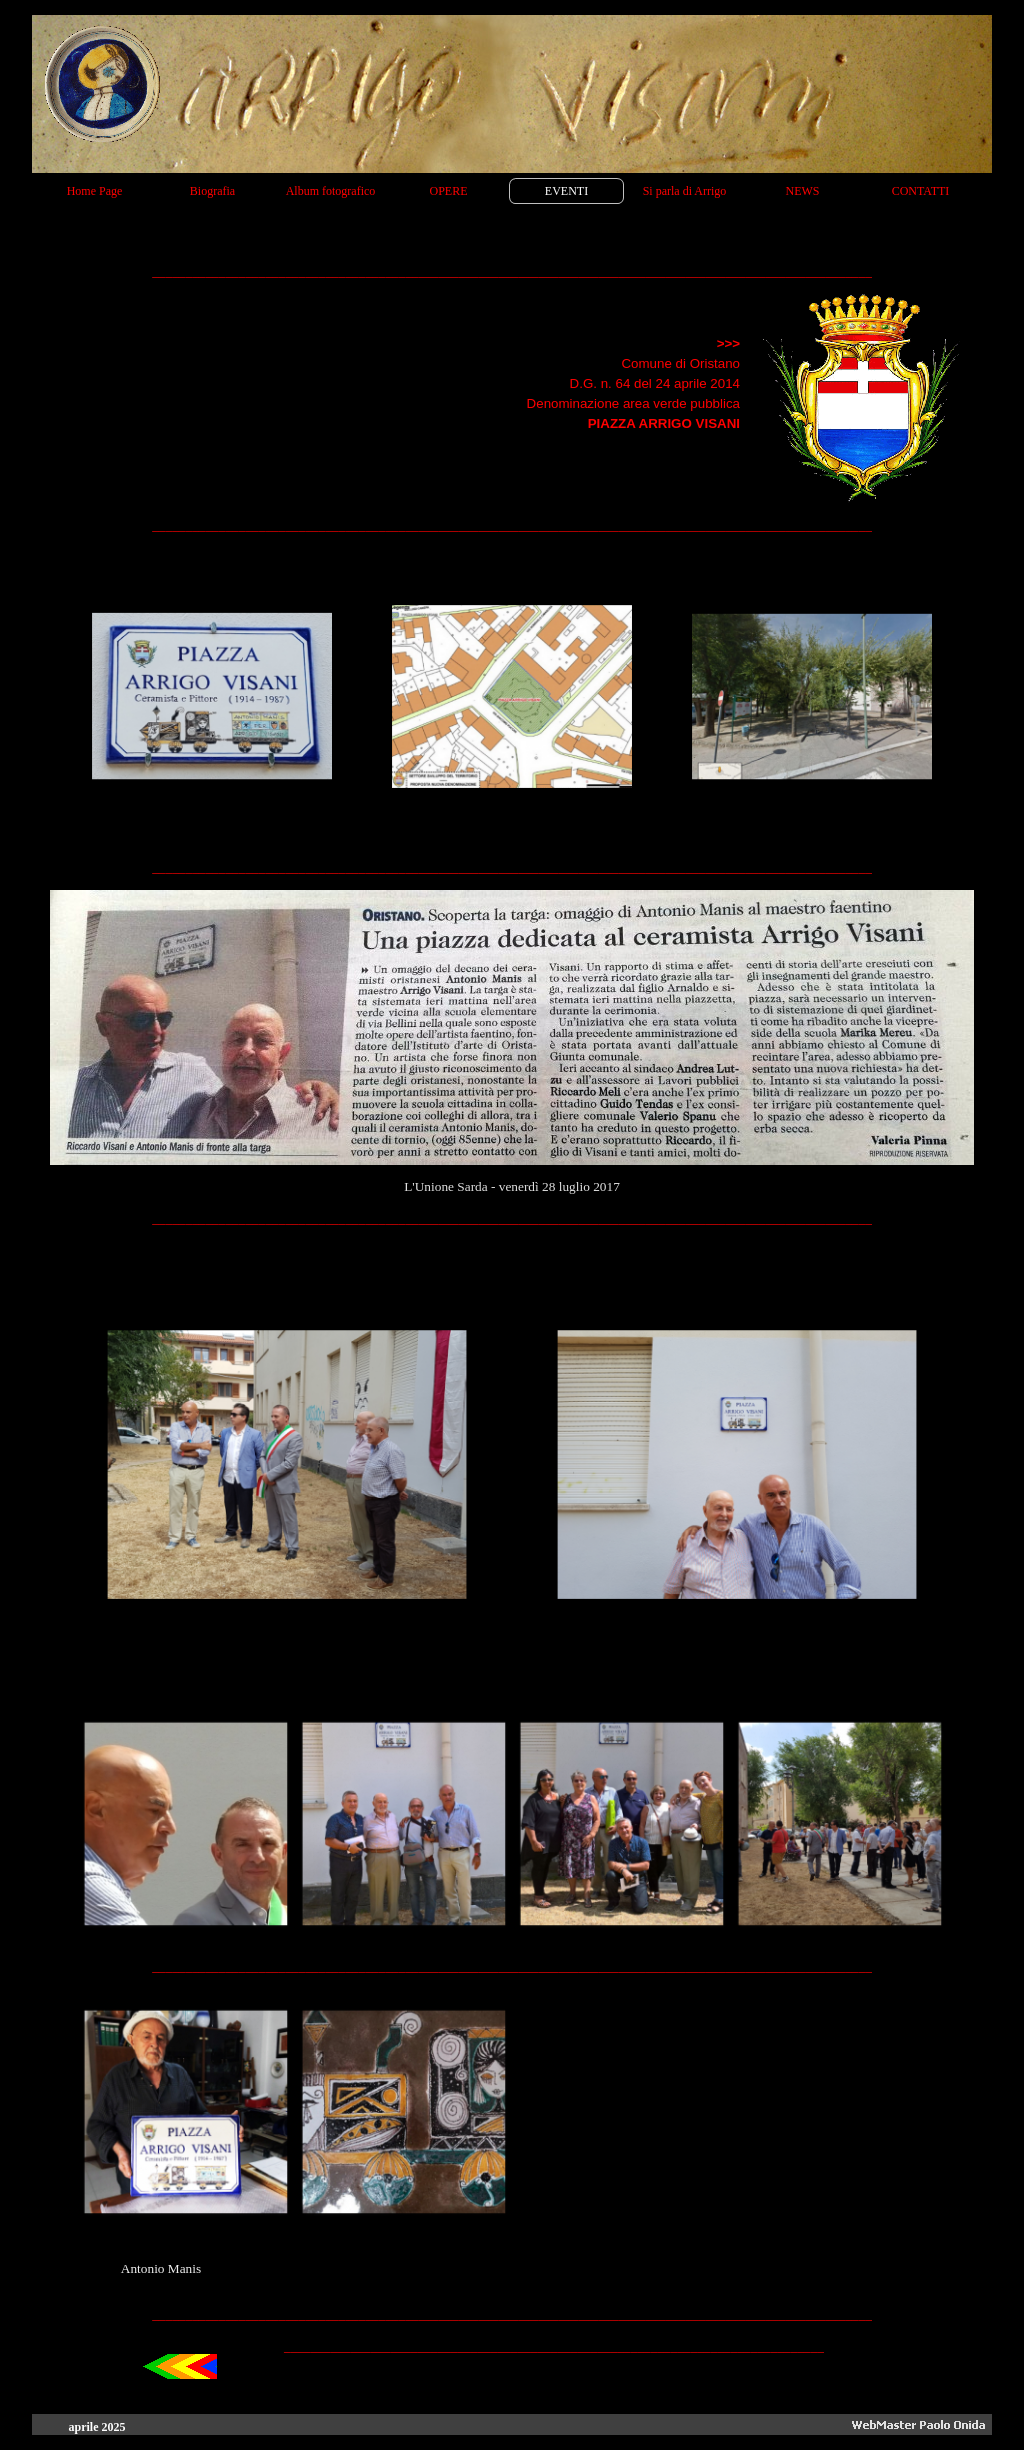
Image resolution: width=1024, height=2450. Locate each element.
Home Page (95, 191)
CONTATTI (921, 191)
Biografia (212, 191)
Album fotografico (331, 191)
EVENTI (566, 191)
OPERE (448, 191)
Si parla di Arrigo (685, 191)
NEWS (803, 191)
